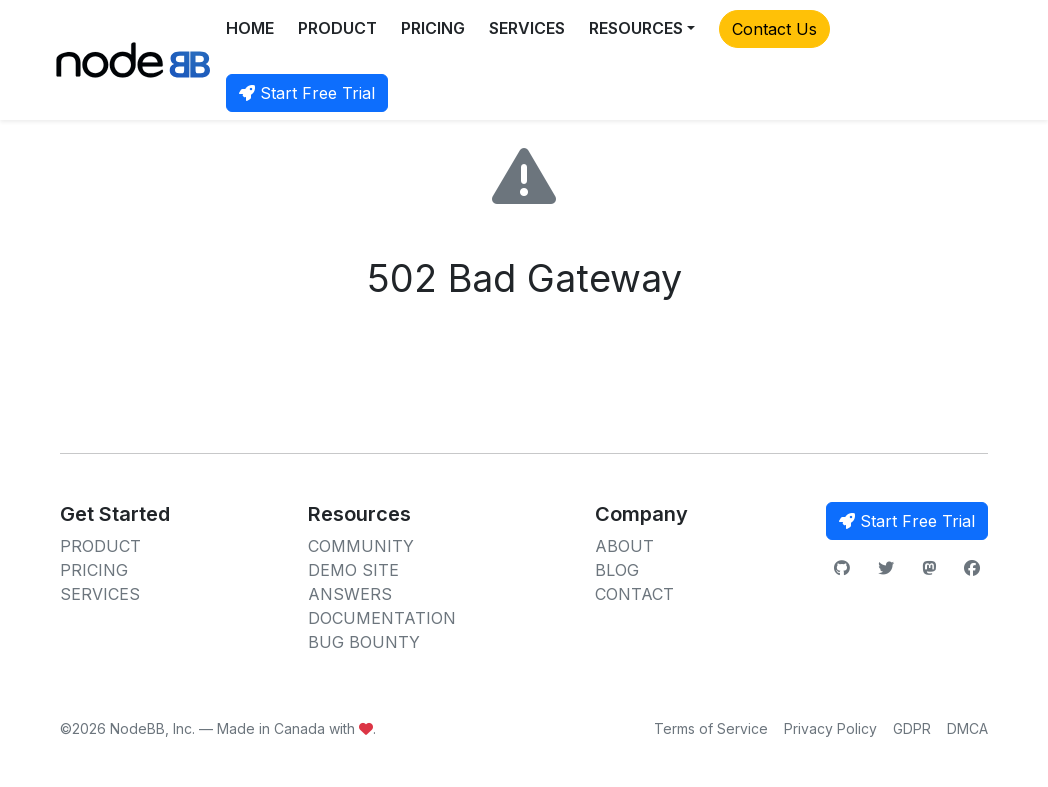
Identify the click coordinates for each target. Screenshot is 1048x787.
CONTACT (634, 594)
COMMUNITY (361, 546)
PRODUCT (337, 28)
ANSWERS (350, 594)
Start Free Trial (307, 93)
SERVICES (527, 28)
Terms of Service (711, 728)
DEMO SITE (353, 570)
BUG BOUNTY (364, 642)
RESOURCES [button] (636, 28)
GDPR (912, 728)
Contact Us (774, 29)
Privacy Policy (830, 728)
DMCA (967, 728)
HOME (250, 28)
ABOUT (624, 546)
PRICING (433, 28)
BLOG (617, 570)
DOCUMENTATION (382, 618)
